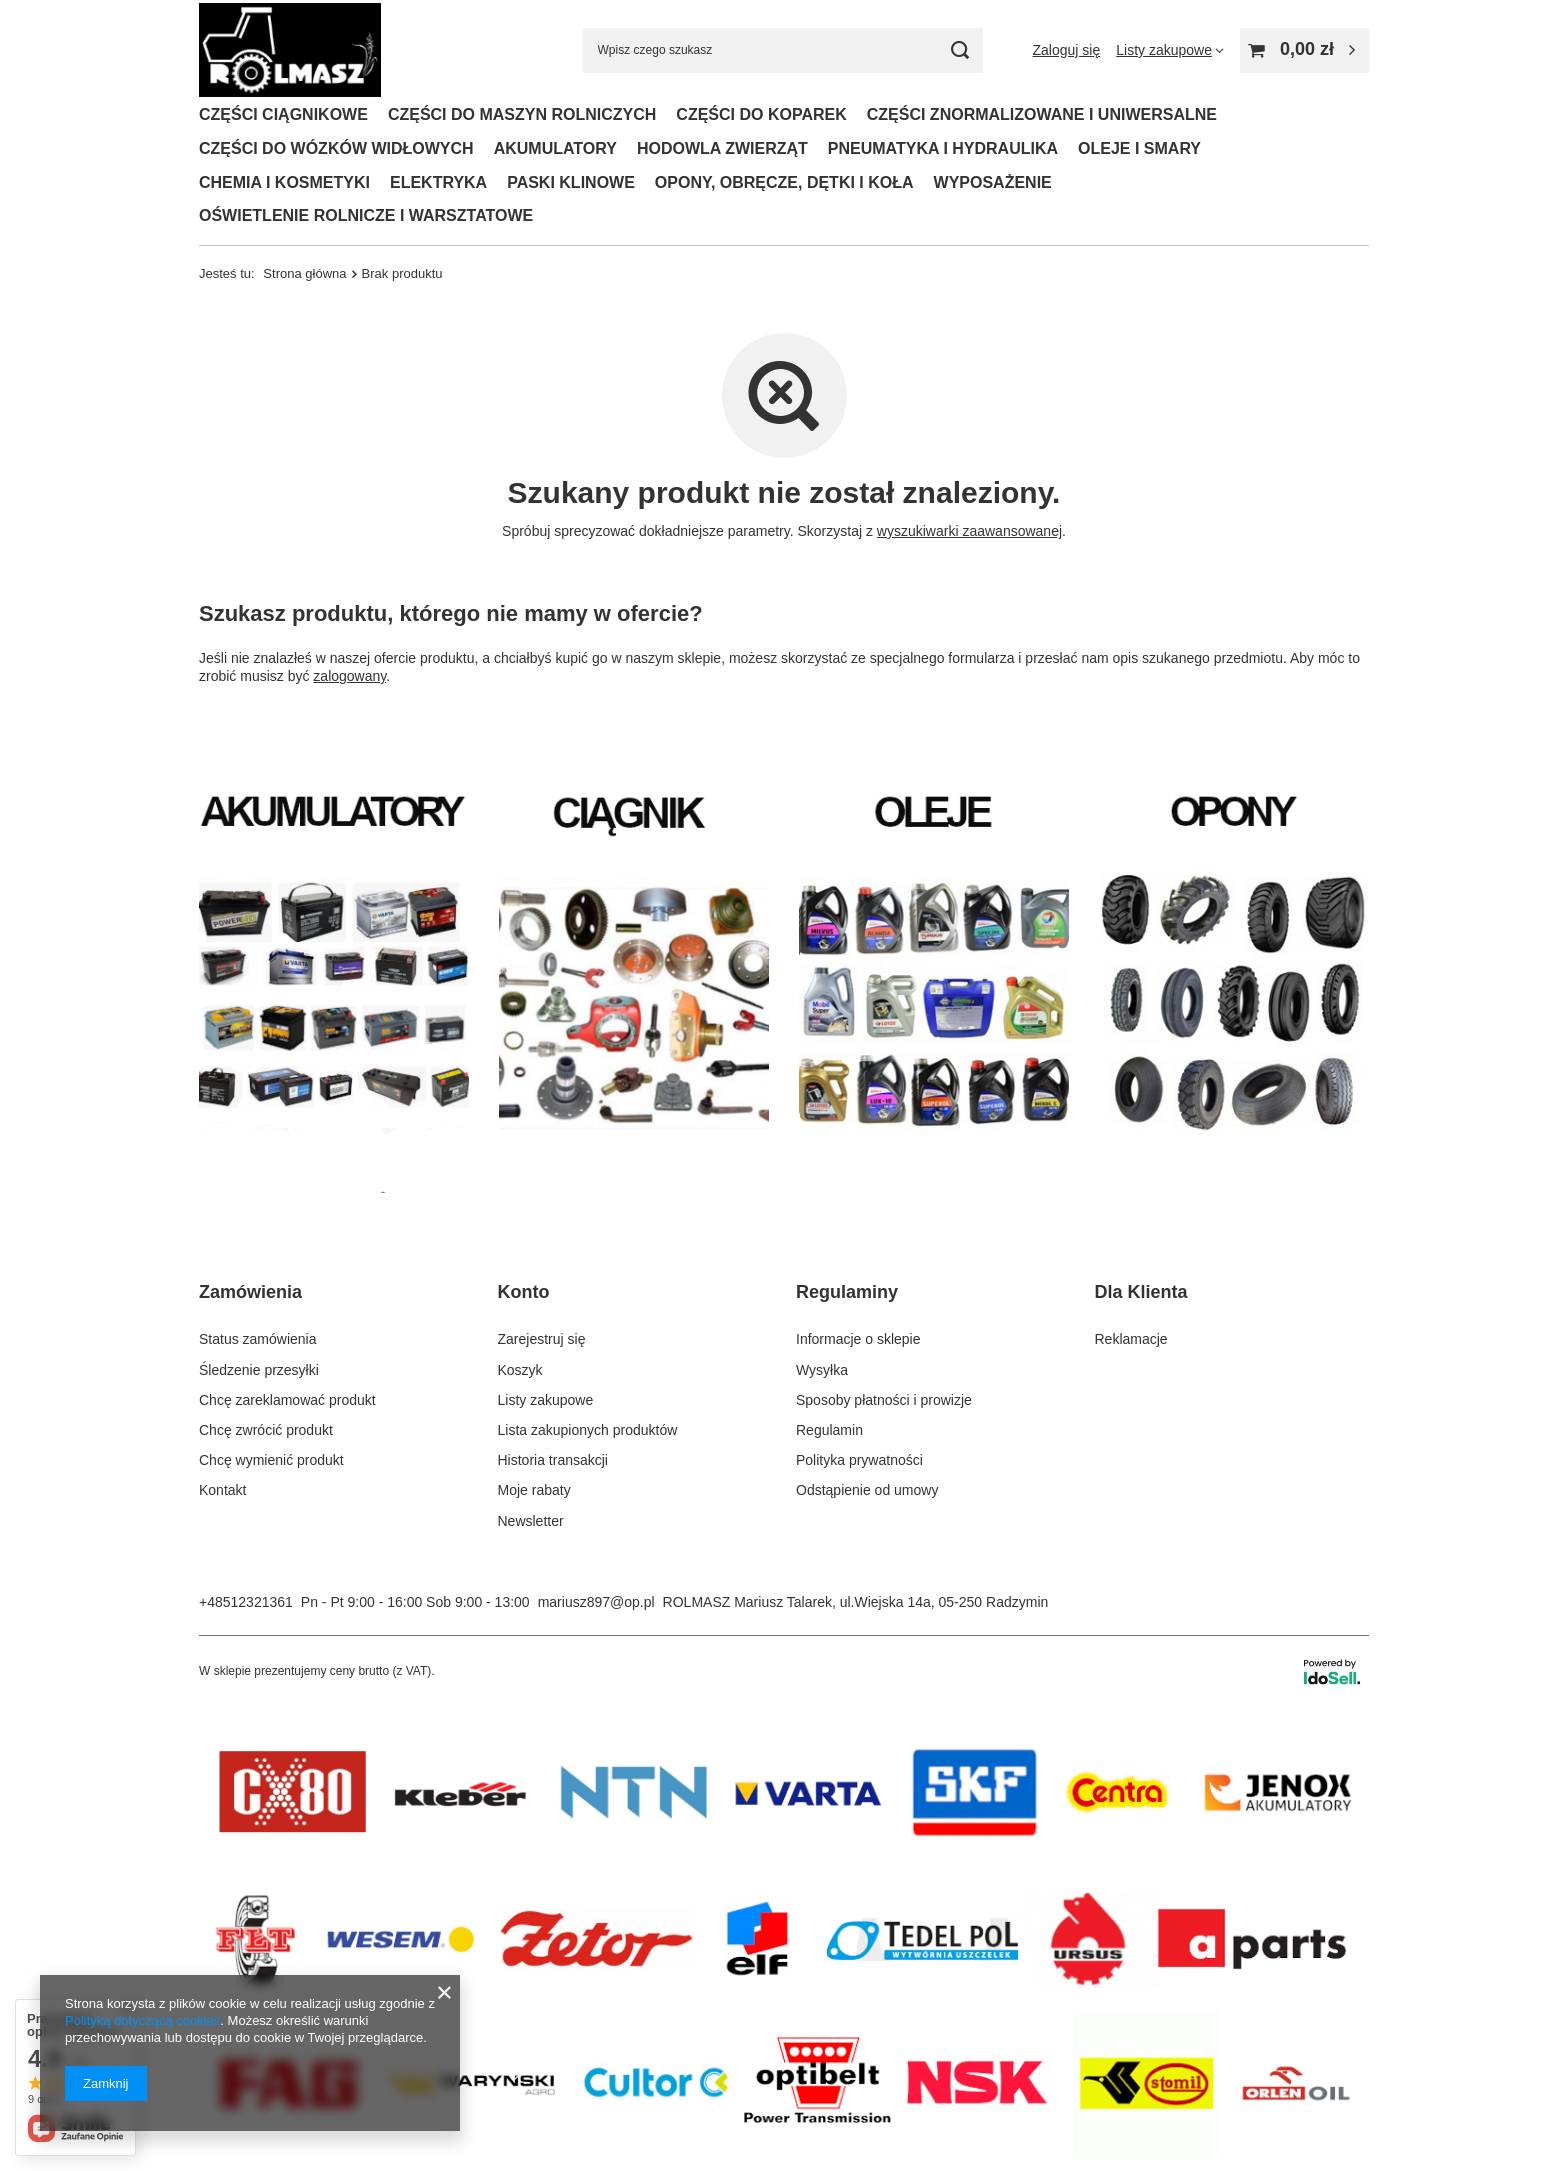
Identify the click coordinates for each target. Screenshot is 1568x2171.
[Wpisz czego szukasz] (783, 50)
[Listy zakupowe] (1170, 50)
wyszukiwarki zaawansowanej (969, 531)
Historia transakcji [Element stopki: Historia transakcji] (553, 1460)
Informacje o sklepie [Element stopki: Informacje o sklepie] (858, 1339)
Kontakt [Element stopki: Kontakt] (222, 1490)
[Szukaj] (960, 50)
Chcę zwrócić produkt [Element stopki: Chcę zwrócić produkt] (266, 1430)
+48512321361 (246, 1602)
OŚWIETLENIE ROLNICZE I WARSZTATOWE (366, 215)
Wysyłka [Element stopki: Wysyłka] (822, 1370)
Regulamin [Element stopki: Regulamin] (829, 1430)
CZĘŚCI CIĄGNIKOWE (283, 114)
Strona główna (304, 273)
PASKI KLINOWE (571, 182)
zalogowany (349, 676)
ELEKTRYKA (438, 182)
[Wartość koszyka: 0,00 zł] (1304, 50)
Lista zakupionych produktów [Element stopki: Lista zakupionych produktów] (588, 1430)
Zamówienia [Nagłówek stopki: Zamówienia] (250, 1292)
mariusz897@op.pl (596, 1602)
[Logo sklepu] (290, 50)
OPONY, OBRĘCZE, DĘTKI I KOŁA (784, 182)
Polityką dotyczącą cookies (142, 2020)
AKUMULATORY (555, 148)
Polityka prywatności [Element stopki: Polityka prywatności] (859, 1460)
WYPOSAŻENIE (993, 182)
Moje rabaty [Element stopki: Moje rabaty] (534, 1490)
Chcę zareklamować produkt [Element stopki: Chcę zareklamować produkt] (287, 1400)
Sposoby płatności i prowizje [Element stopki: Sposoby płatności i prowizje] (884, 1400)
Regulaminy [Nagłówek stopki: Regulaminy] (847, 1292)
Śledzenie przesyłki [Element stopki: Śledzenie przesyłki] (259, 1370)
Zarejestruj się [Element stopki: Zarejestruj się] (542, 1339)
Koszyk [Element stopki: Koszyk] (520, 1370)
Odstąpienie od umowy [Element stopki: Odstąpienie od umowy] (867, 1490)
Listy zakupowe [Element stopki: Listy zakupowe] (546, 1400)
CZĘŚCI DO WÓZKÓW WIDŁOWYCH (336, 148)
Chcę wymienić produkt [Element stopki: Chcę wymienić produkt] (271, 1460)
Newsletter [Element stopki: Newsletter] (531, 1521)
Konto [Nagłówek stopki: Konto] (524, 1292)
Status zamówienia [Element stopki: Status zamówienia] (258, 1339)
